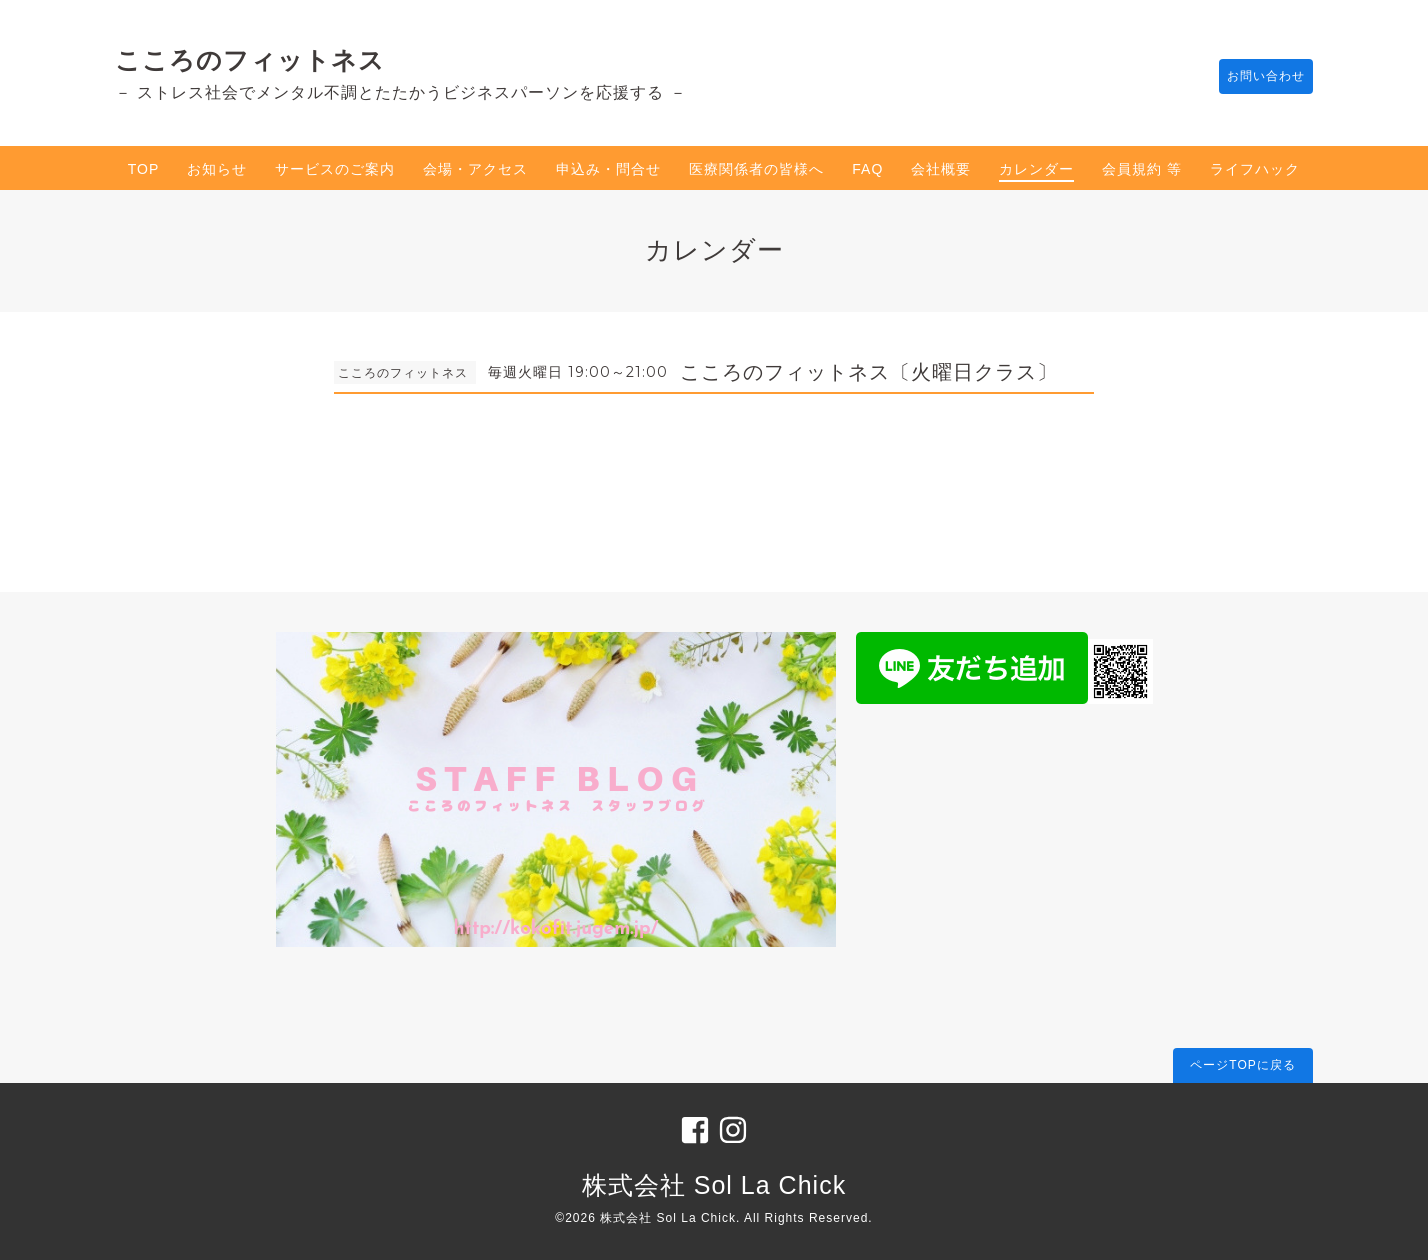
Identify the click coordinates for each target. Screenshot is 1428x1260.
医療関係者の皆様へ (756, 169)
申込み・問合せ (608, 169)
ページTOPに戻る (1242, 1065)
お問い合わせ (1256, 77)
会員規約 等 (1142, 169)
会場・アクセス (475, 169)
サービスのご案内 (335, 169)
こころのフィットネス (250, 60)
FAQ (867, 169)
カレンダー (1036, 169)
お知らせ (217, 169)
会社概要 (941, 169)
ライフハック (1255, 169)
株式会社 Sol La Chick (714, 1185)
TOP (144, 169)
